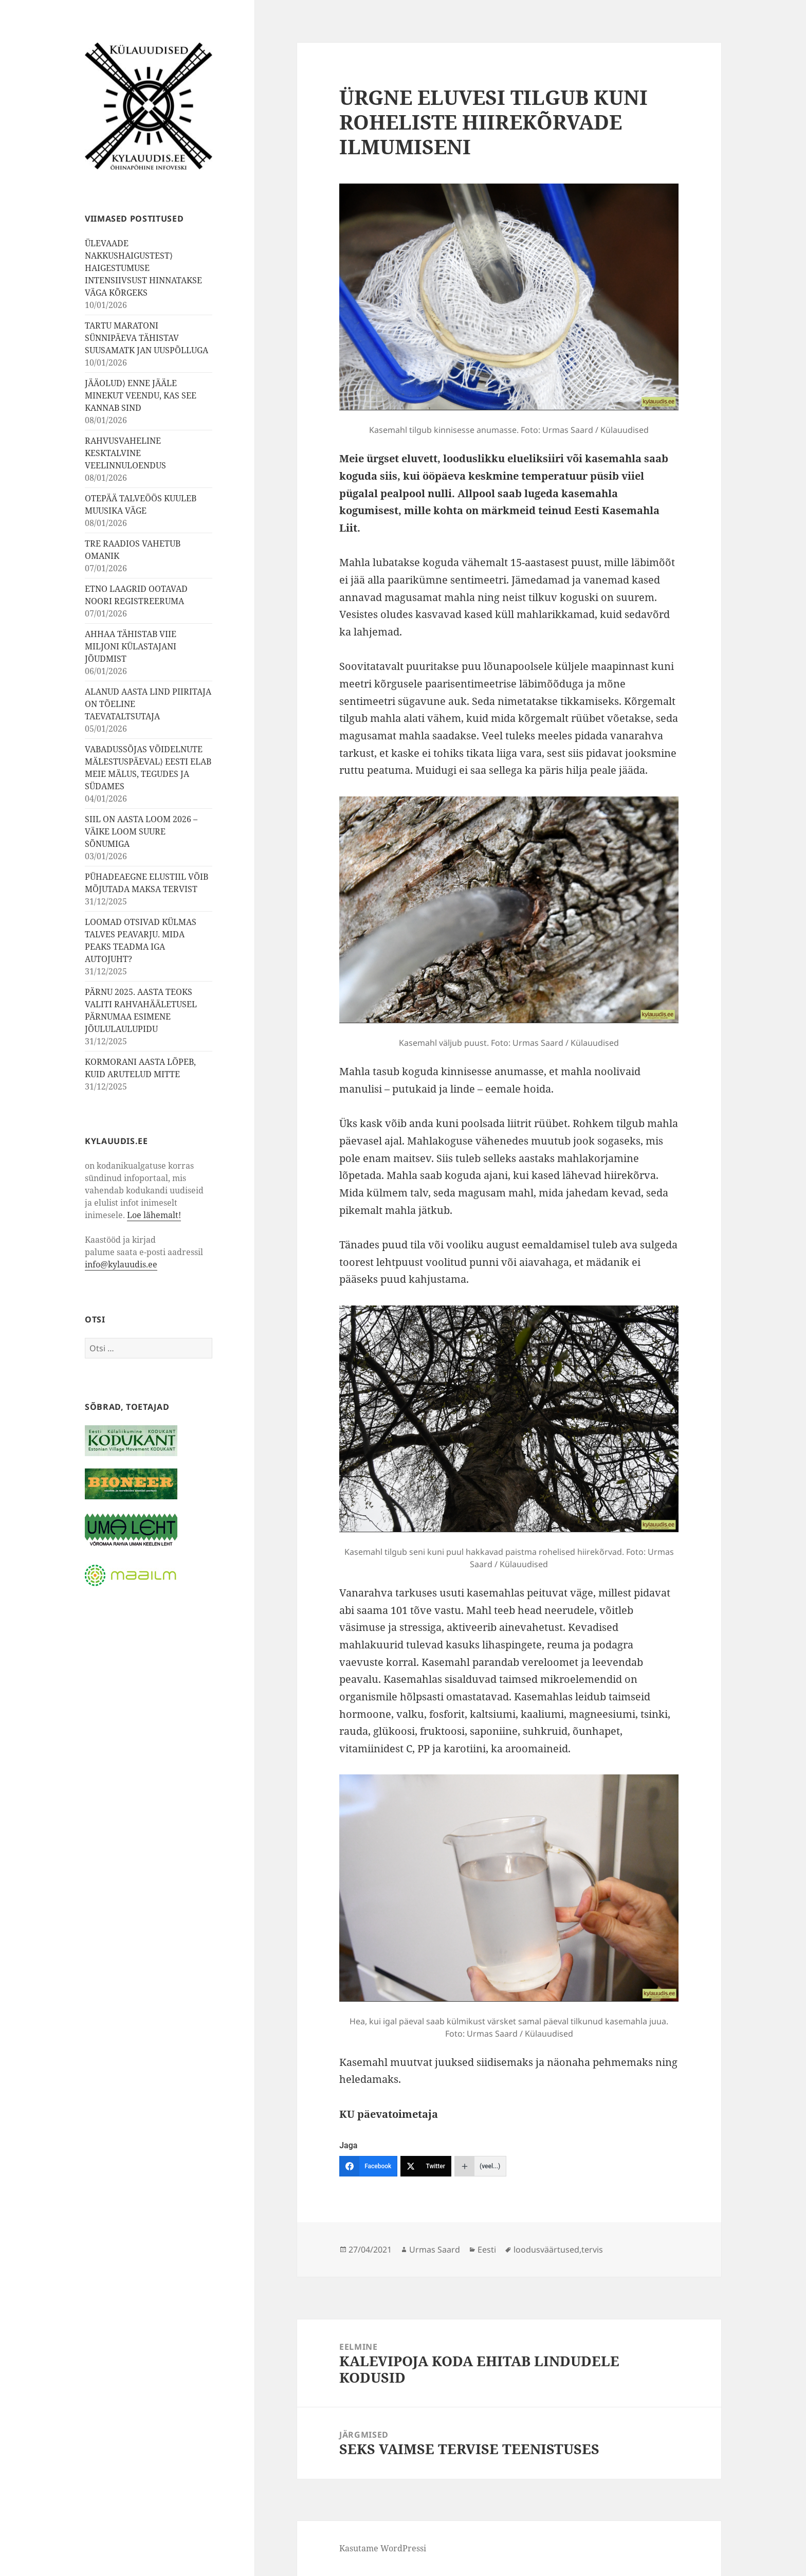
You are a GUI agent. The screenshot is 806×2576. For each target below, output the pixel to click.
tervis (592, 2249)
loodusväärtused (546, 2249)
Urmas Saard (434, 2249)
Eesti (487, 2249)
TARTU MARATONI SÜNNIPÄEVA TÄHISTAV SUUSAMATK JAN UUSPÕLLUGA (146, 338)
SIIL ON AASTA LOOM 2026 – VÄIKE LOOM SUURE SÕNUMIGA (141, 831)
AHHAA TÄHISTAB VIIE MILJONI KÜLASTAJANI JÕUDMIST (130, 646)
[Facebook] (368, 2166)
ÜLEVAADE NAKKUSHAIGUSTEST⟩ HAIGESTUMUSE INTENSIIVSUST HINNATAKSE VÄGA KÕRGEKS (143, 268)
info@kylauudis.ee (121, 1264)
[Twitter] (425, 2166)
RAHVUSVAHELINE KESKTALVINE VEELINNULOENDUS (125, 453)
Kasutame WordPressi (382, 2548)
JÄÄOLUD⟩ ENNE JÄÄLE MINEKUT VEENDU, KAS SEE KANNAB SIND (140, 395)
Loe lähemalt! (154, 1215)
